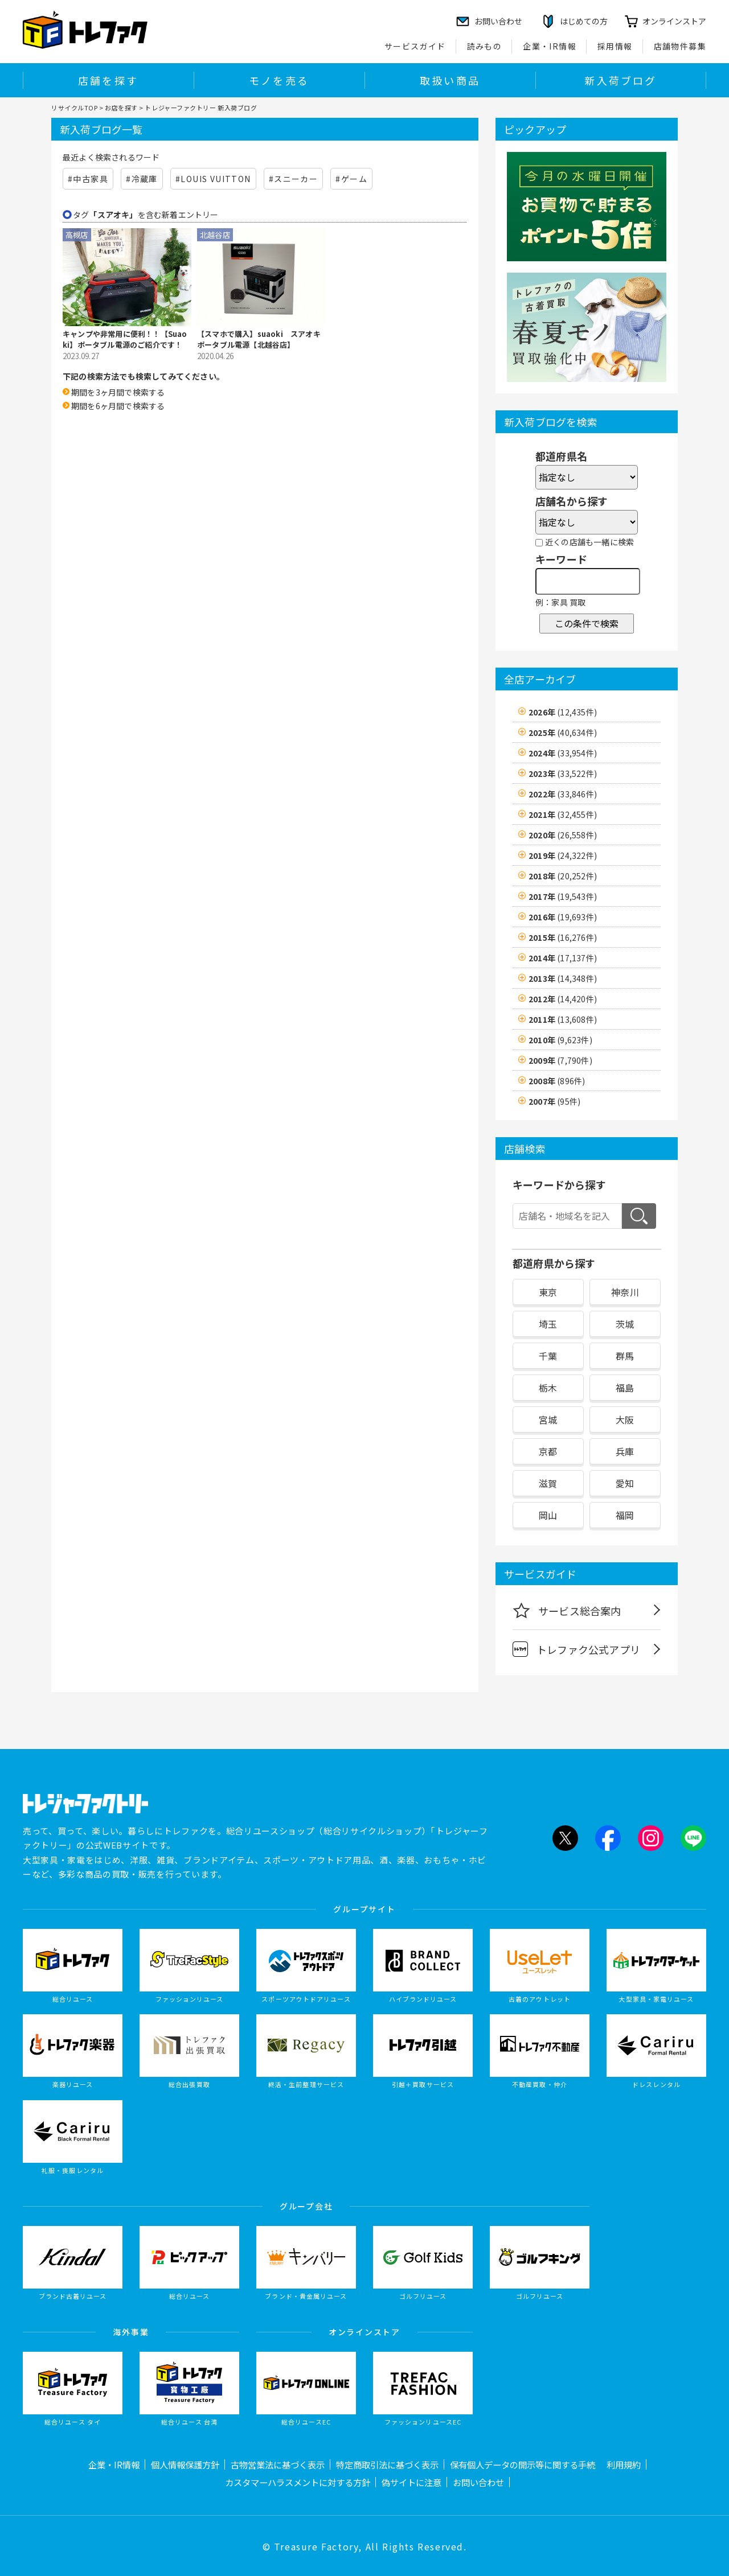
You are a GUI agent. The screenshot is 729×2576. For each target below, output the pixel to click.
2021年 (563, 814)
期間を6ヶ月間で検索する (118, 405)
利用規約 (624, 2464)
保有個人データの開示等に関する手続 (522, 2464)
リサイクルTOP (74, 107)
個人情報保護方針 (185, 2464)
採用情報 (615, 46)
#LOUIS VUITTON (213, 178)
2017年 (563, 896)
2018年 (563, 876)
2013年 (563, 978)
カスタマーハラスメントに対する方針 (297, 2482)
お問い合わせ (478, 2482)
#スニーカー (293, 178)
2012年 (563, 999)
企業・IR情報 (549, 46)
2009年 (560, 1060)
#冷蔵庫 (142, 178)
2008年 (557, 1081)
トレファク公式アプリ (576, 1649)
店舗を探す (108, 80)
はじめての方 (584, 21)
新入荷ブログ (620, 80)
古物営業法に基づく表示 (278, 2464)
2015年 (563, 937)
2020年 (563, 835)
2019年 (563, 855)
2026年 (563, 712)
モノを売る (279, 80)
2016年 (563, 917)
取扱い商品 (450, 80)
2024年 (563, 753)
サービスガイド (415, 46)
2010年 (560, 1040)
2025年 (563, 732)
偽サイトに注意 (411, 2482)
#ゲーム (351, 178)
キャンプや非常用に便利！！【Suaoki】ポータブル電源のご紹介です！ (125, 339)
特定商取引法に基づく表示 (387, 2464)
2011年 (563, 1019)
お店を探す (121, 107)
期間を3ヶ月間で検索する (118, 392)
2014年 (563, 958)
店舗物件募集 (680, 46)
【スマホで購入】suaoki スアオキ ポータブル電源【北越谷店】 (261, 339)
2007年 (554, 1101)
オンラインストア (674, 21)
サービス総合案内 (567, 1610)
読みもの (484, 46)
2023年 (563, 773)
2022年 (563, 794)
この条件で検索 (587, 623)
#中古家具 (88, 178)
